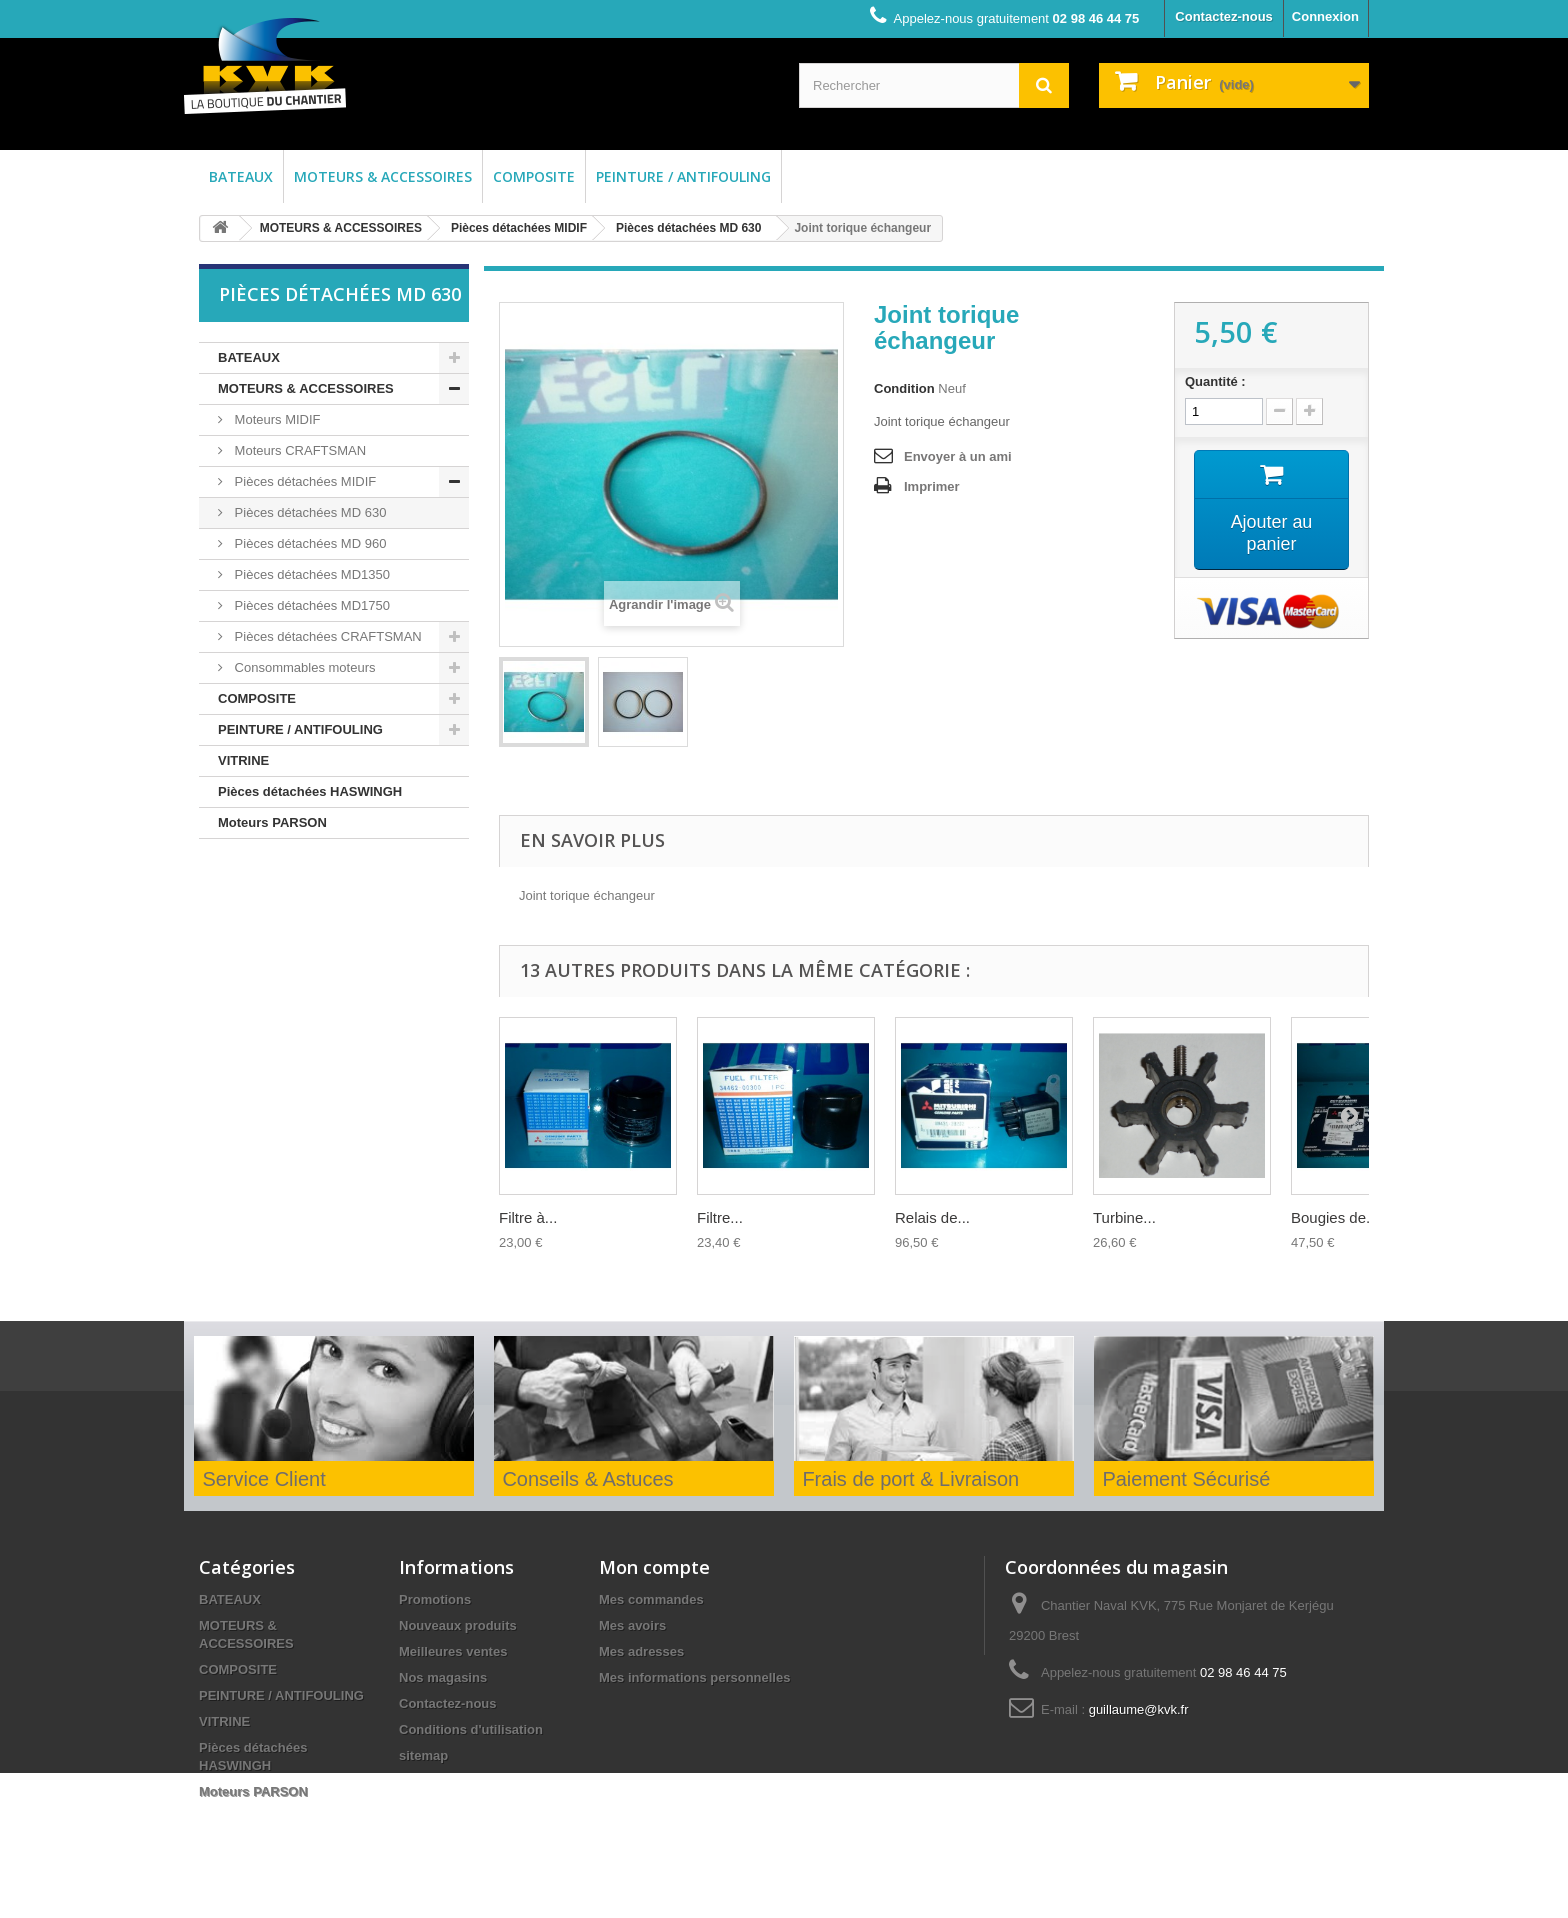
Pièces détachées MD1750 (310, 605)
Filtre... (720, 1217)
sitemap (423, 1755)
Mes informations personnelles (694, 1677)
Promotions (435, 1599)
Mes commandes (651, 1599)
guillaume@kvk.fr (1139, 1709)
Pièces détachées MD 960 (308, 543)
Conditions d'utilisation (471, 1729)
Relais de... (932, 1217)
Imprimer (932, 486)
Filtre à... (528, 1217)
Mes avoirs (632, 1625)
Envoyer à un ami (958, 456)
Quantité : (1215, 381)
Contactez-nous (1224, 16)
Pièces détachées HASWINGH (310, 791)
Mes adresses (641, 1651)
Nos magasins (443, 1677)
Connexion (1325, 16)
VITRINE (243, 760)
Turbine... (1124, 1217)
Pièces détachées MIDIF (519, 228)
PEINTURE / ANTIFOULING (683, 176)
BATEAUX (241, 176)
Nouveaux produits (458, 1625)
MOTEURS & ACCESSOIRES (383, 176)
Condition (904, 388)
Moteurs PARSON (272, 822)
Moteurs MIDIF (276, 419)
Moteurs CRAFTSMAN (298, 450)
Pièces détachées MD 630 (688, 228)
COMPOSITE (534, 176)
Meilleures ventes (453, 1651)
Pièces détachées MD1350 (310, 574)
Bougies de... (1335, 1217)
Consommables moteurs (303, 667)
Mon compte (654, 1567)
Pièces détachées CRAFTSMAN (326, 636)
